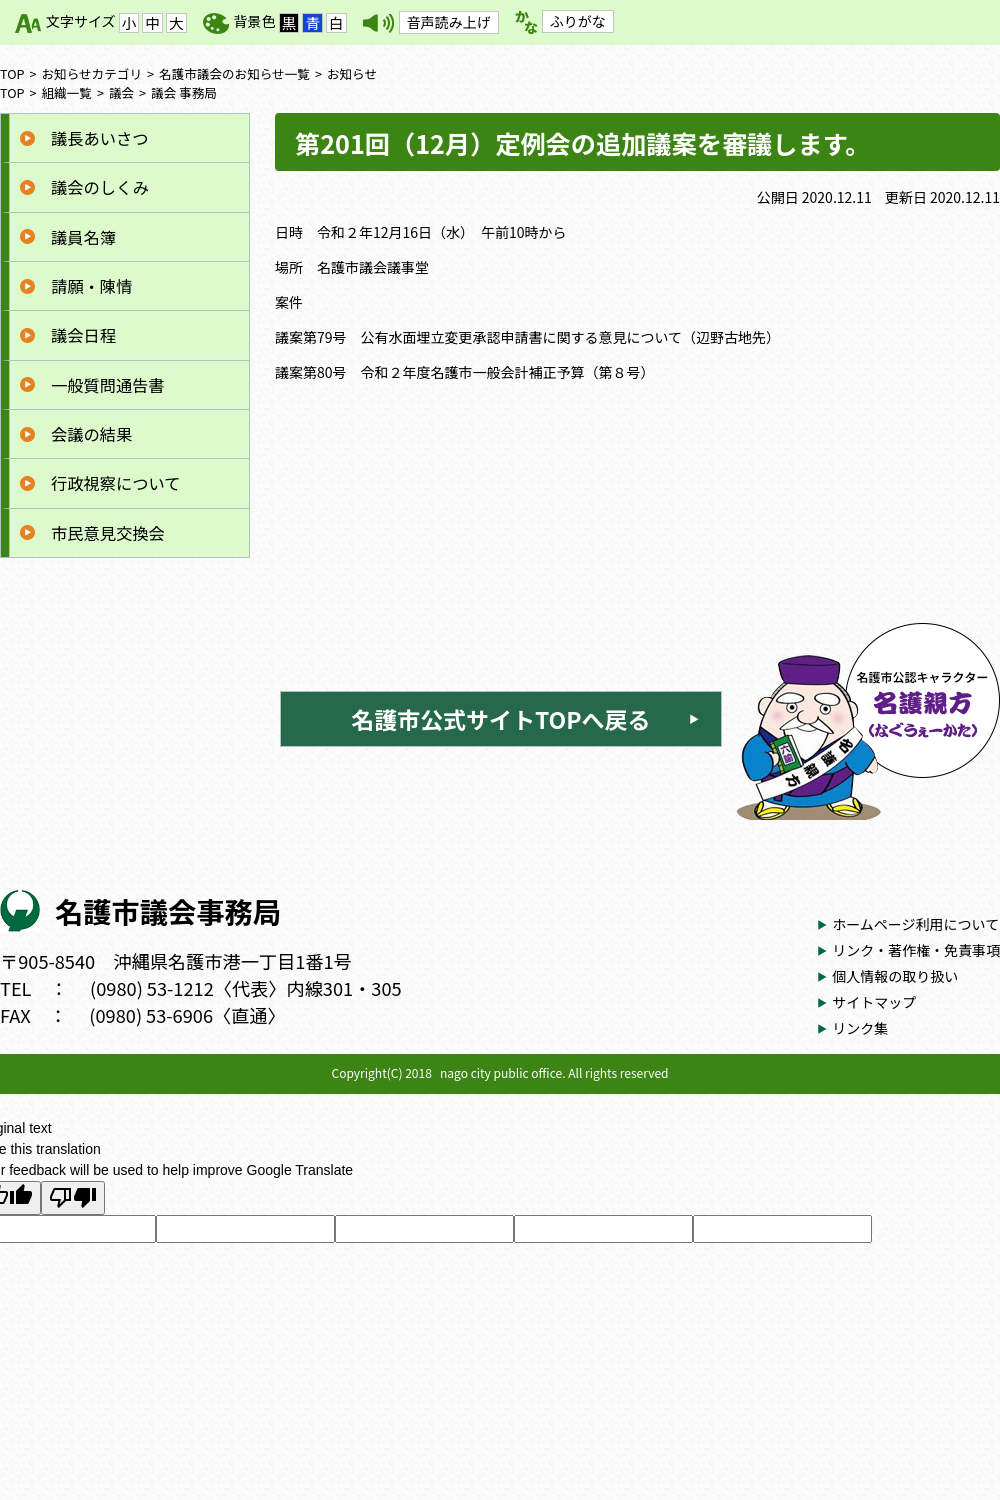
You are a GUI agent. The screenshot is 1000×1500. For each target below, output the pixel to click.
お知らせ (352, 73)
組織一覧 (67, 92)
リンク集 (860, 1028)
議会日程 (83, 335)
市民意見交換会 (108, 533)
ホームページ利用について (915, 924)
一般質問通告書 (108, 385)
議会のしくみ (100, 187)
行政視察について (115, 483)
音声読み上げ (449, 22)
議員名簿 (83, 237)
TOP (12, 73)
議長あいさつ (99, 138)
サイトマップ (874, 1002)
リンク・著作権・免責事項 (916, 950)
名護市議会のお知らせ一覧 (234, 73)
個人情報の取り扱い (895, 976)
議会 (121, 92)
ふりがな (578, 21)
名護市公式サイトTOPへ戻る (500, 719)
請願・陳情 (91, 286)
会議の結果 (91, 434)
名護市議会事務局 (168, 910)
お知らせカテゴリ (92, 73)
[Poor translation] (73, 1198)
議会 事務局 (184, 92)
